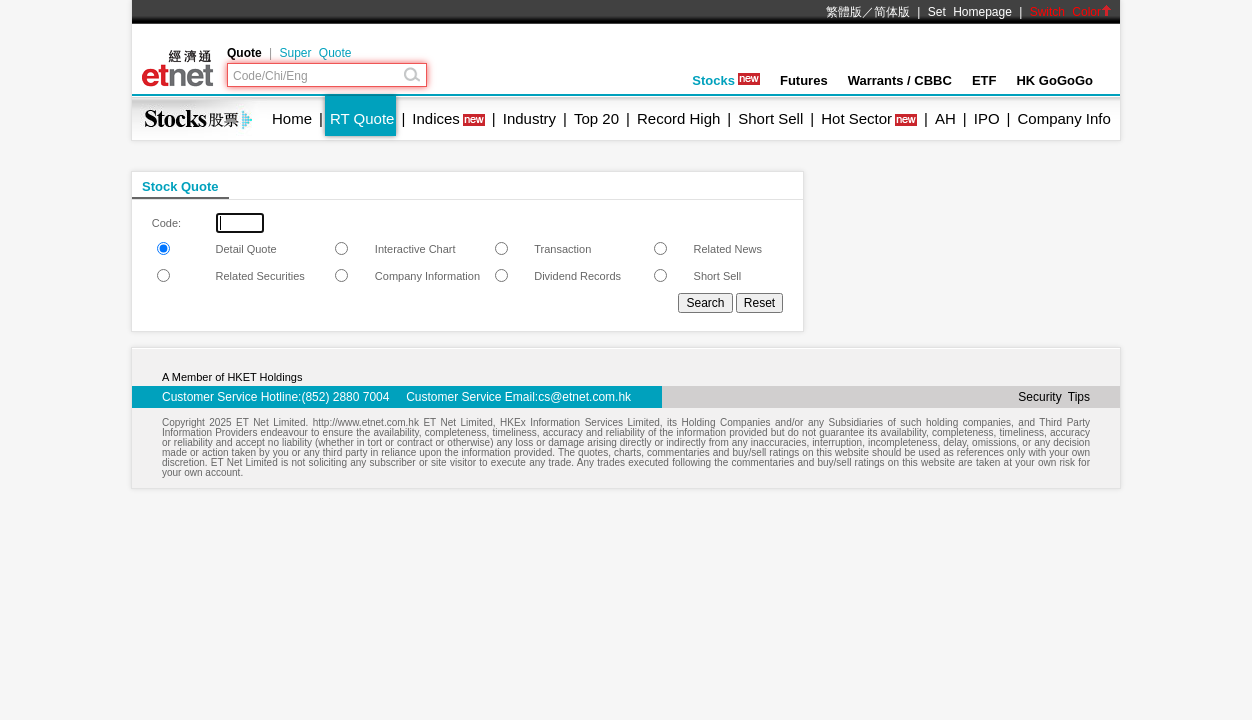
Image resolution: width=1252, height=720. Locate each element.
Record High (678, 118)
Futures (804, 80)
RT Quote (362, 118)
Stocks (726, 80)
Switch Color (1071, 12)
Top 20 (596, 118)
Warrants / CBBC (900, 80)
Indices (436, 118)
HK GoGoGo (1054, 80)
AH (945, 118)
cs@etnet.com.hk (584, 397)
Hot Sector (856, 118)
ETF (984, 80)
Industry (529, 118)
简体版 (892, 12)
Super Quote (315, 53)
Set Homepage (970, 12)
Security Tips (1054, 397)
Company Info (1063, 118)
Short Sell (770, 118)
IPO (987, 118)
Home (292, 118)
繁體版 (844, 12)
